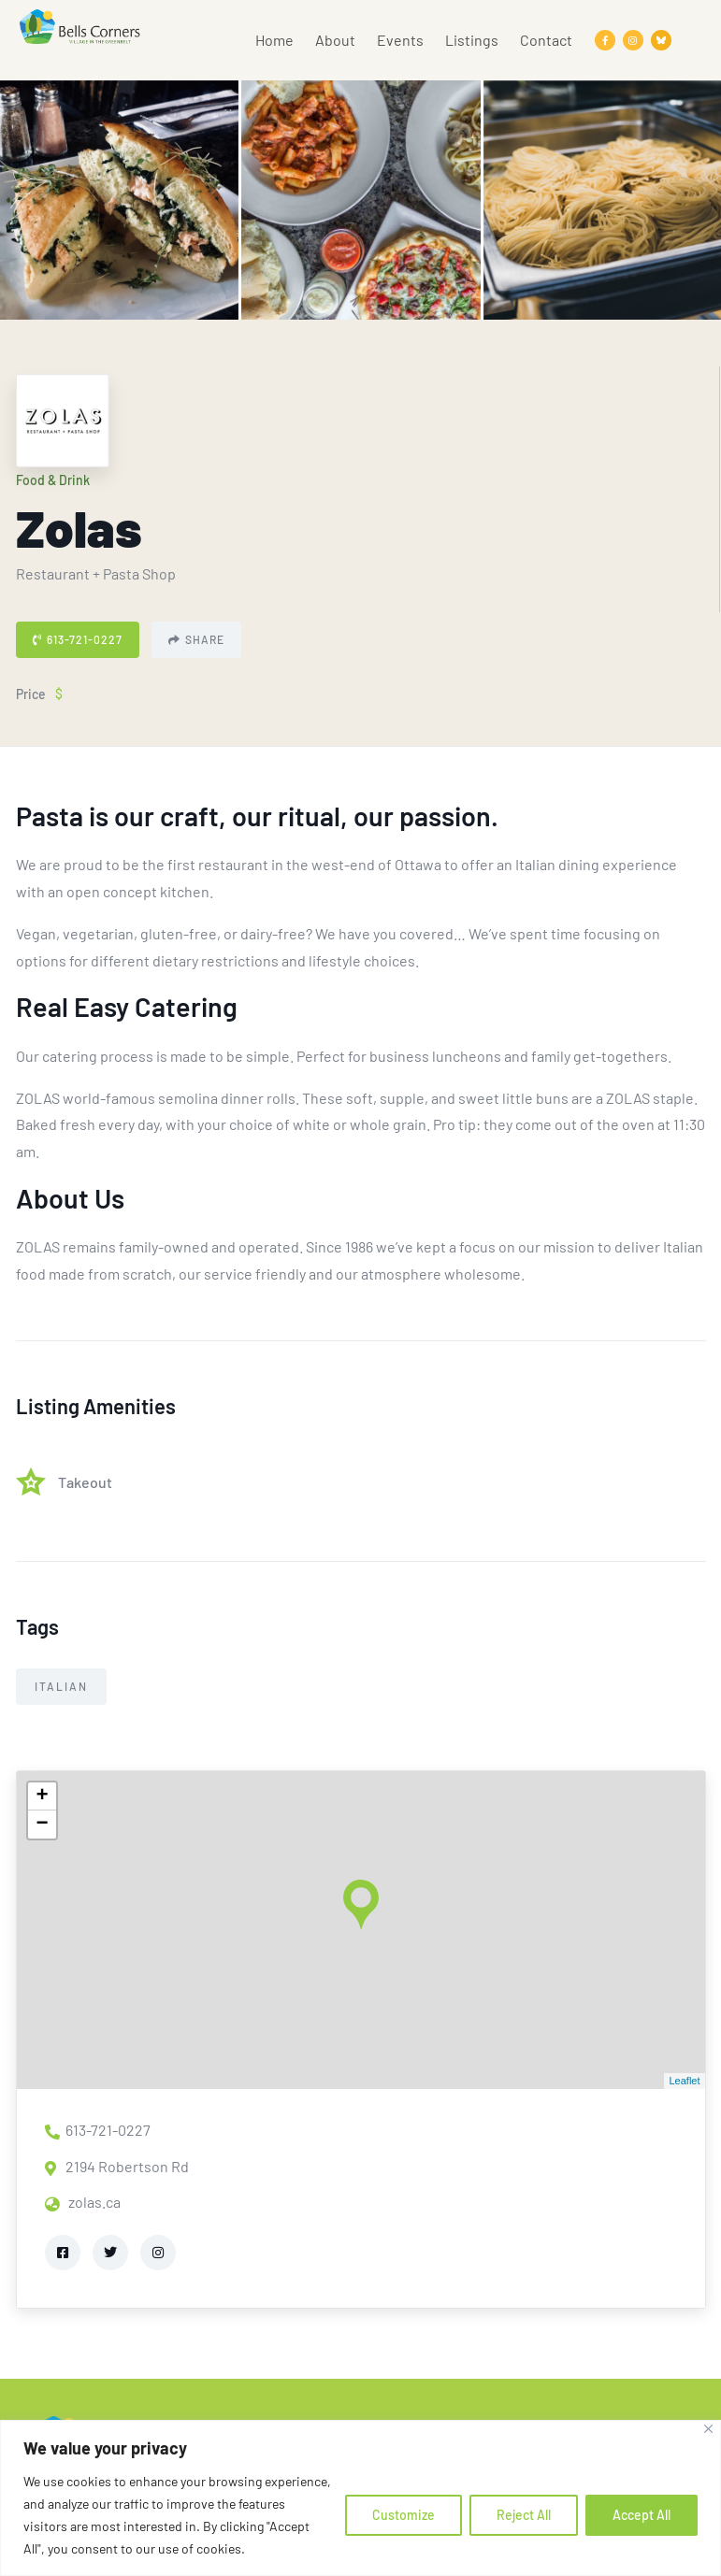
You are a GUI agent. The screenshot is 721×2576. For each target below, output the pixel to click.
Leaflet (684, 2080)
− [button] (42, 1824)
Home (274, 40)
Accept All (642, 2515)
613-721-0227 (78, 639)
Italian (61, 1686)
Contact (546, 40)
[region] (360, 2498)
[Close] (708, 2429)
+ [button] (42, 1796)
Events (400, 40)
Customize (403, 2515)
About (335, 40)
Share (196, 639)
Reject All (524, 2515)
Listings (471, 40)
